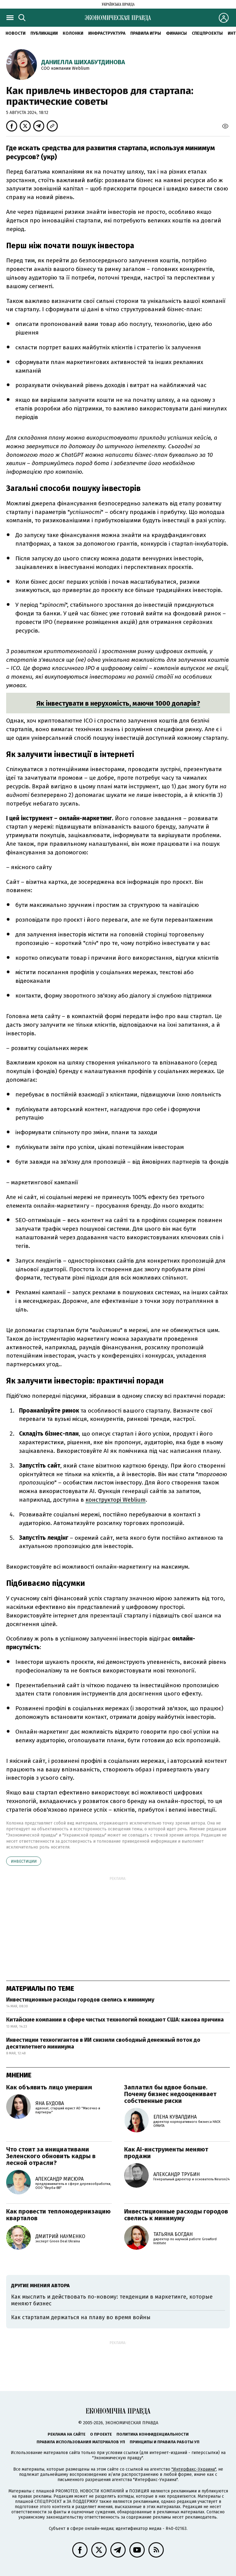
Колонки (73, 33)
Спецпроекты (207, 33)
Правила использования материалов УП (81, 2442)
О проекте (101, 2434)
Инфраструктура (106, 33)
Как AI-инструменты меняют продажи (166, 2153)
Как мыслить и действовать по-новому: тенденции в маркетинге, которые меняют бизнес (112, 2300)
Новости (16, 33)
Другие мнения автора (40, 2285)
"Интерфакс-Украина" (193, 2469)
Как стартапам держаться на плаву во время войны (81, 2317)
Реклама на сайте (66, 2434)
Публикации (44, 33)
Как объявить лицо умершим (49, 2087)
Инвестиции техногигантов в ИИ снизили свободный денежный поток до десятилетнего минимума (103, 2043)
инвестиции (24, 1861)
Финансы (176, 33)
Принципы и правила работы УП (164, 2442)
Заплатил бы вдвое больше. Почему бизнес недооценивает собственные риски (170, 2094)
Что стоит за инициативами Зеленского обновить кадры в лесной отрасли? (51, 2156)
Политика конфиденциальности (152, 2434)
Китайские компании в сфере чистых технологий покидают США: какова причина (115, 2019)
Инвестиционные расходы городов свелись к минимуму (80, 1999)
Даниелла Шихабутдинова (83, 62)
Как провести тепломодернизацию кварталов (58, 2215)
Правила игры (145, 33)
